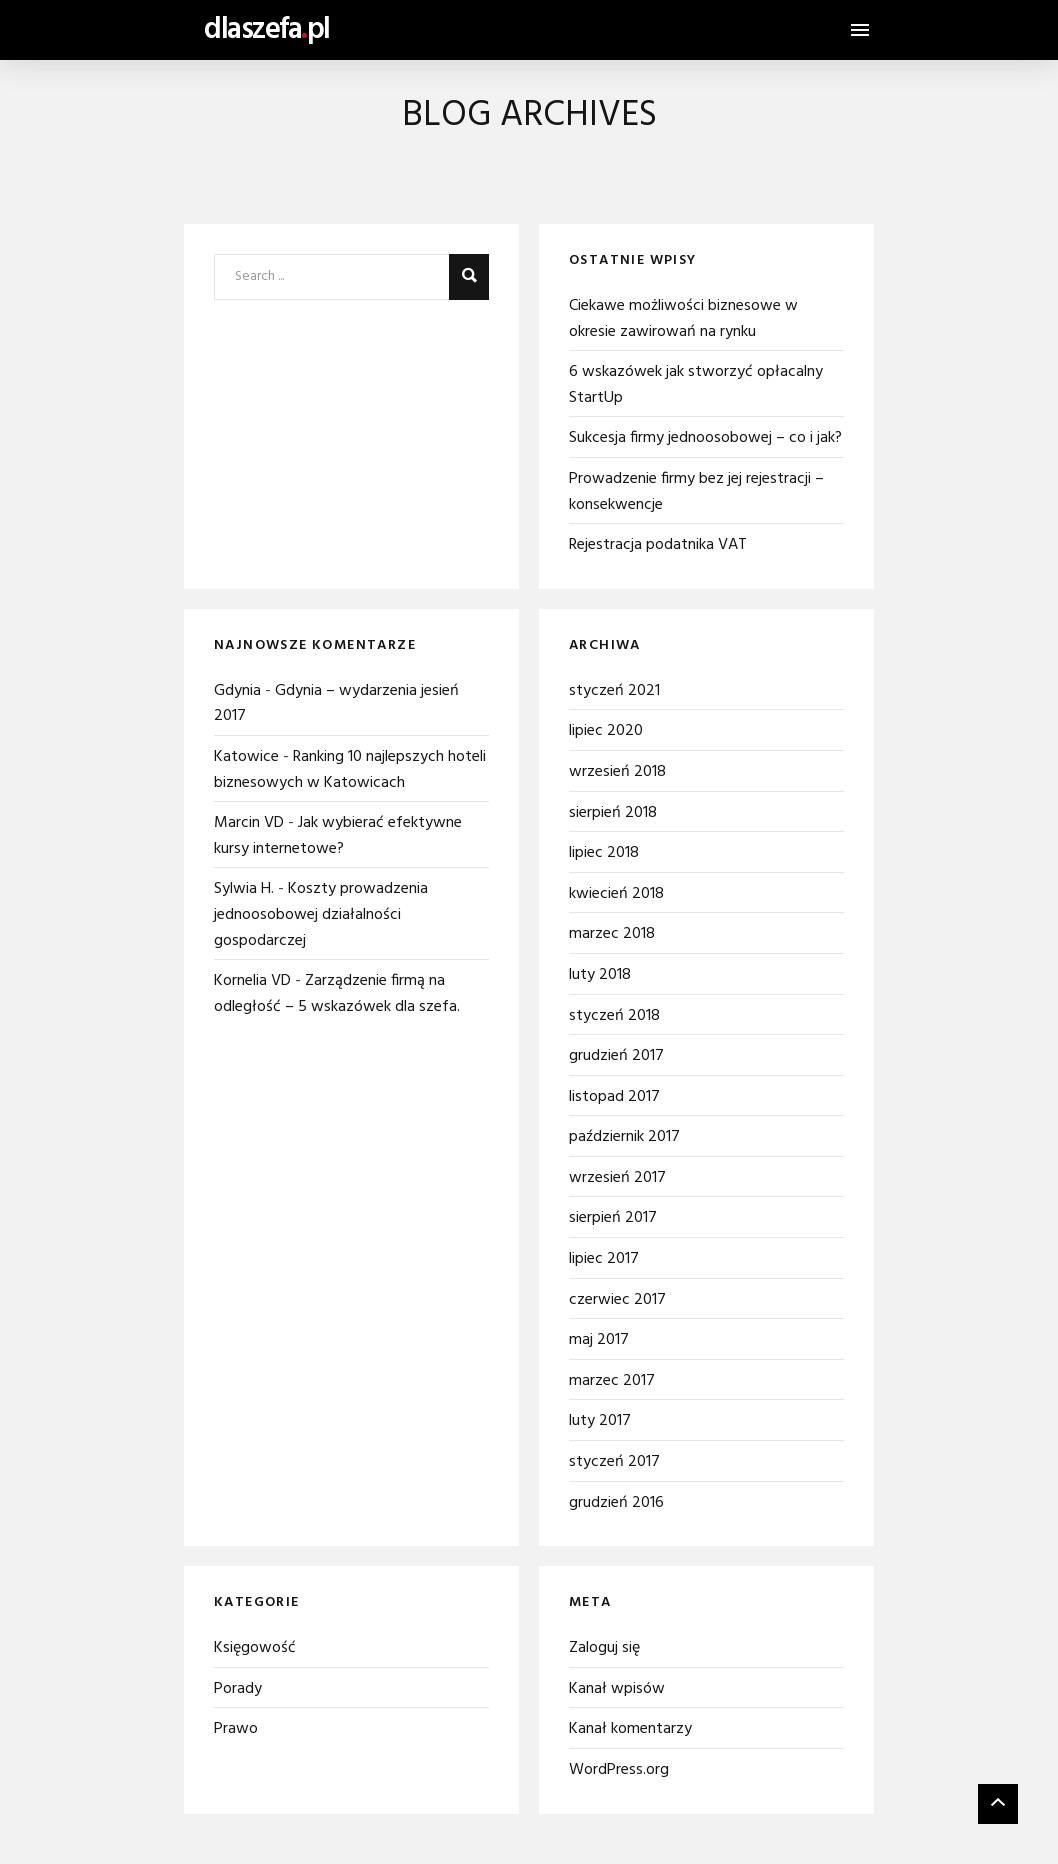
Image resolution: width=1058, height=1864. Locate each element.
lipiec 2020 (606, 731)
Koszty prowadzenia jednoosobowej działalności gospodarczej (321, 914)
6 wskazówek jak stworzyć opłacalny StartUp (696, 385)
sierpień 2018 (613, 813)
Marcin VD (249, 823)
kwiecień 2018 (616, 894)
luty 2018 (600, 975)
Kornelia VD (252, 981)
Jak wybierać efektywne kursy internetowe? (338, 836)
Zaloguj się (604, 1648)
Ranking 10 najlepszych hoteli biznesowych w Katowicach (350, 770)
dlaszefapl (267, 30)
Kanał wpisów (617, 1689)
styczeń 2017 (614, 1462)
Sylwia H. (244, 889)
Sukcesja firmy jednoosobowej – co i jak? (705, 438)
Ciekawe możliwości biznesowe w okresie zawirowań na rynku (683, 319)
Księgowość (255, 1648)
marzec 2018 (612, 934)
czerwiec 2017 (617, 1300)
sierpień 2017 (613, 1218)
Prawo (236, 1729)
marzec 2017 (612, 1381)
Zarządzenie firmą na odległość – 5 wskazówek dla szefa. (337, 994)
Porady (238, 1689)
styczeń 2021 (614, 691)
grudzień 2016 (616, 1503)
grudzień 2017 (616, 1056)
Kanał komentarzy (630, 1729)
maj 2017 (599, 1340)
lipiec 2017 (604, 1259)
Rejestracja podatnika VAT (658, 545)
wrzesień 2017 (617, 1178)
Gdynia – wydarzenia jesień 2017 (336, 704)
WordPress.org (619, 1770)
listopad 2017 (614, 1097)
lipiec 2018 (604, 853)
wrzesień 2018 (617, 772)
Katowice (246, 757)
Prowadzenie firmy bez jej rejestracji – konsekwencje (696, 492)
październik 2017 (624, 1137)
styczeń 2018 (614, 1016)
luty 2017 (600, 1421)
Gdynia (237, 691)
